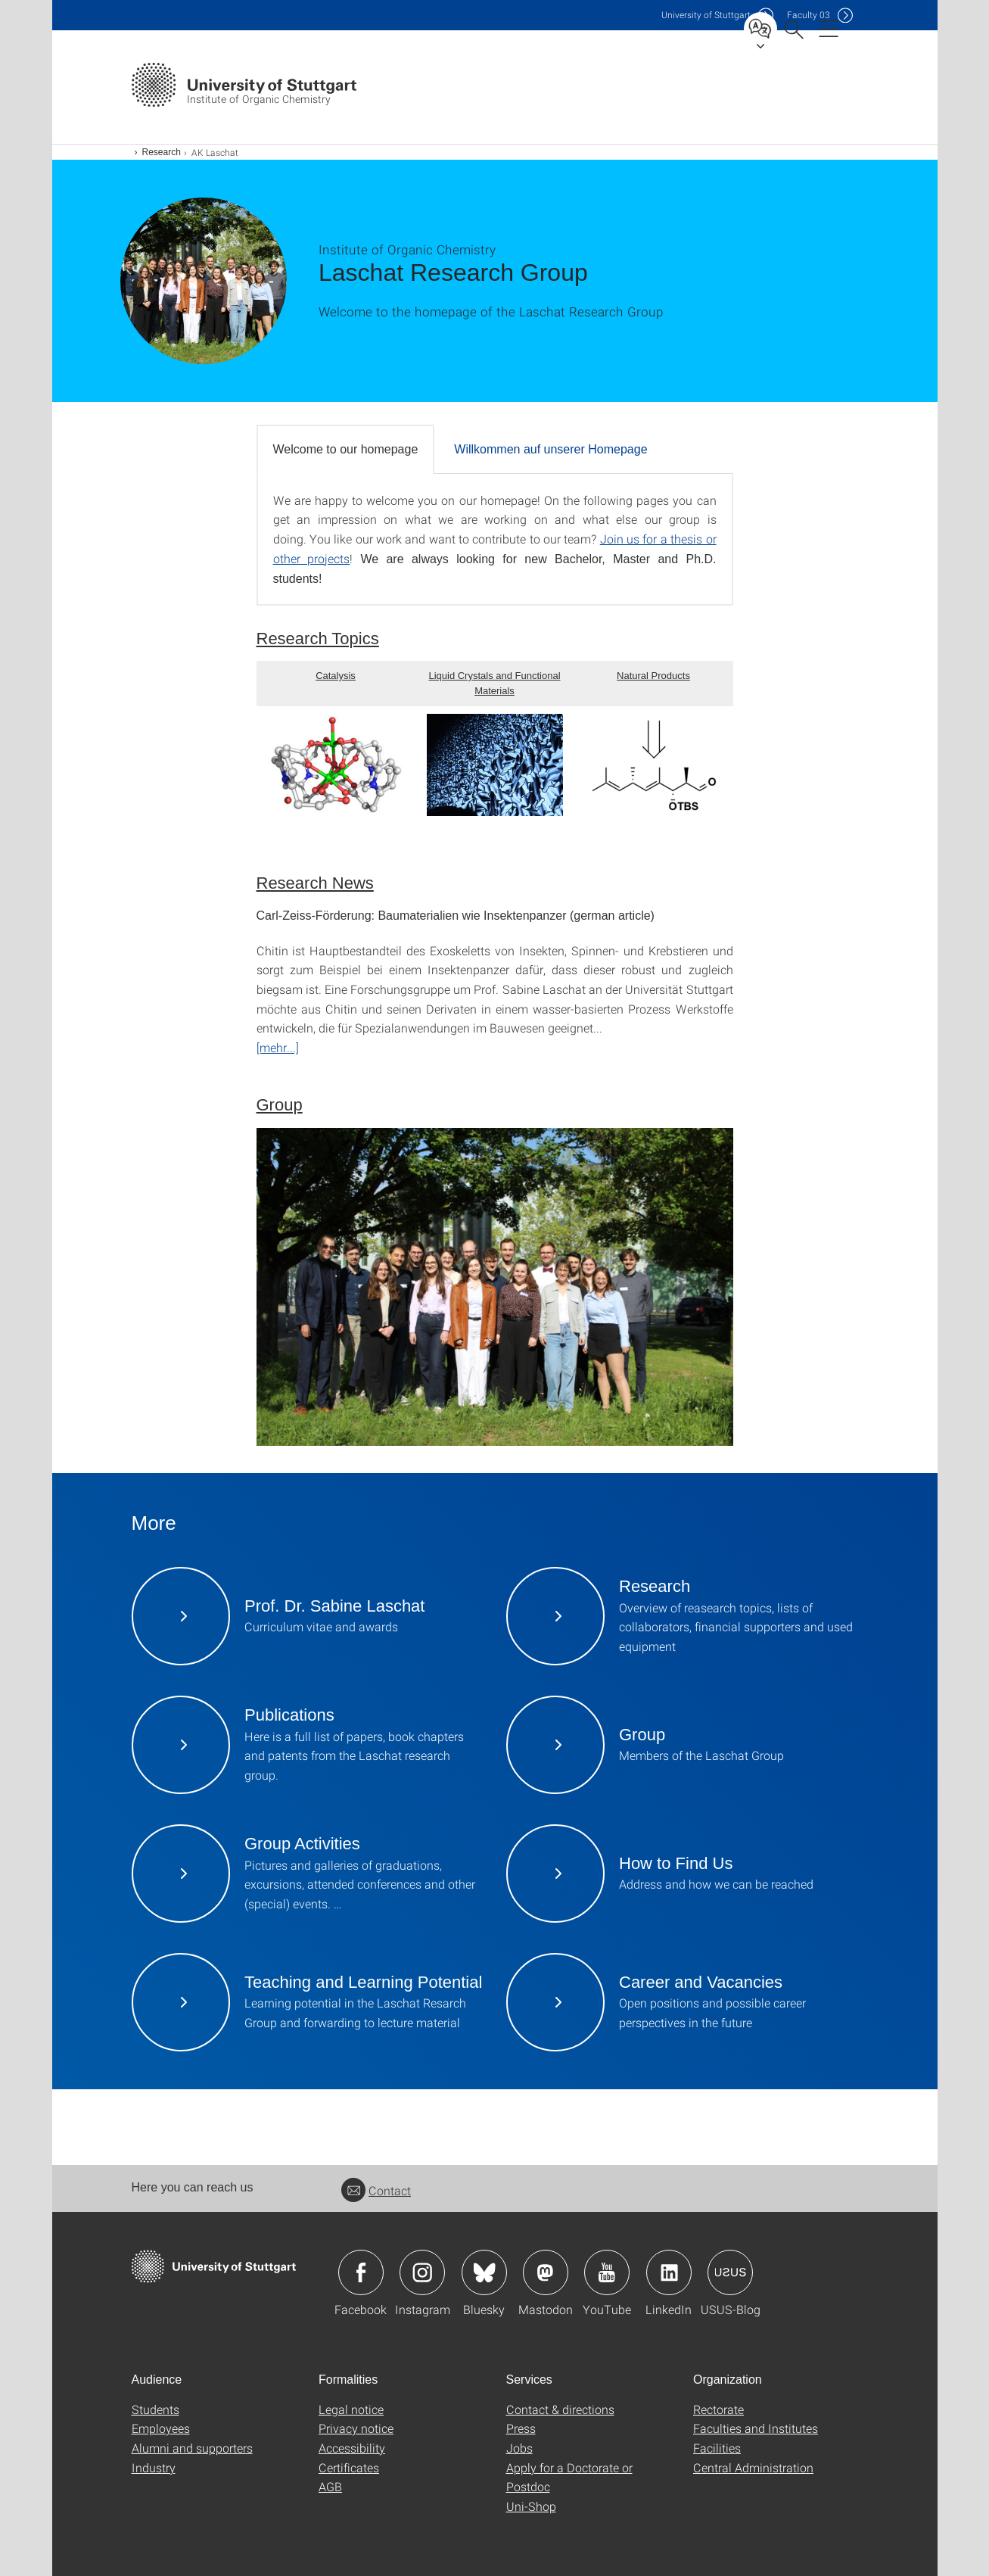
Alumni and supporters (192, 2448)
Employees (161, 2428)
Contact (376, 2190)
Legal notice (351, 2409)
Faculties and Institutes (755, 2428)
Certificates (349, 2467)
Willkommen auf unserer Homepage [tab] (550, 449)
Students (155, 2409)
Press (521, 2428)
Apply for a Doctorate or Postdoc (569, 2477)
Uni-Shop (531, 2506)
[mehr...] (278, 1047)
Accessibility (352, 2448)
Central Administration (753, 2467)
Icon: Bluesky (484, 2272)
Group (280, 1104)
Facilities (717, 2448)
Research (161, 152)
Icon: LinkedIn (669, 2272)
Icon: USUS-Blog (730, 2272)
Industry (154, 2467)
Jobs (519, 2448)
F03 (808, 14)
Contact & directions (560, 2409)
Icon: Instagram (422, 2272)
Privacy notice (356, 2428)
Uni (706, 14)
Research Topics (318, 638)
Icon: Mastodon (545, 2272)
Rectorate (718, 2409)
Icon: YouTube (607, 2272)
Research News (315, 883)
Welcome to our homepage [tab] (345, 449)
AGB (330, 2486)
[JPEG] (495, 1287)
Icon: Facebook (361, 2272)
